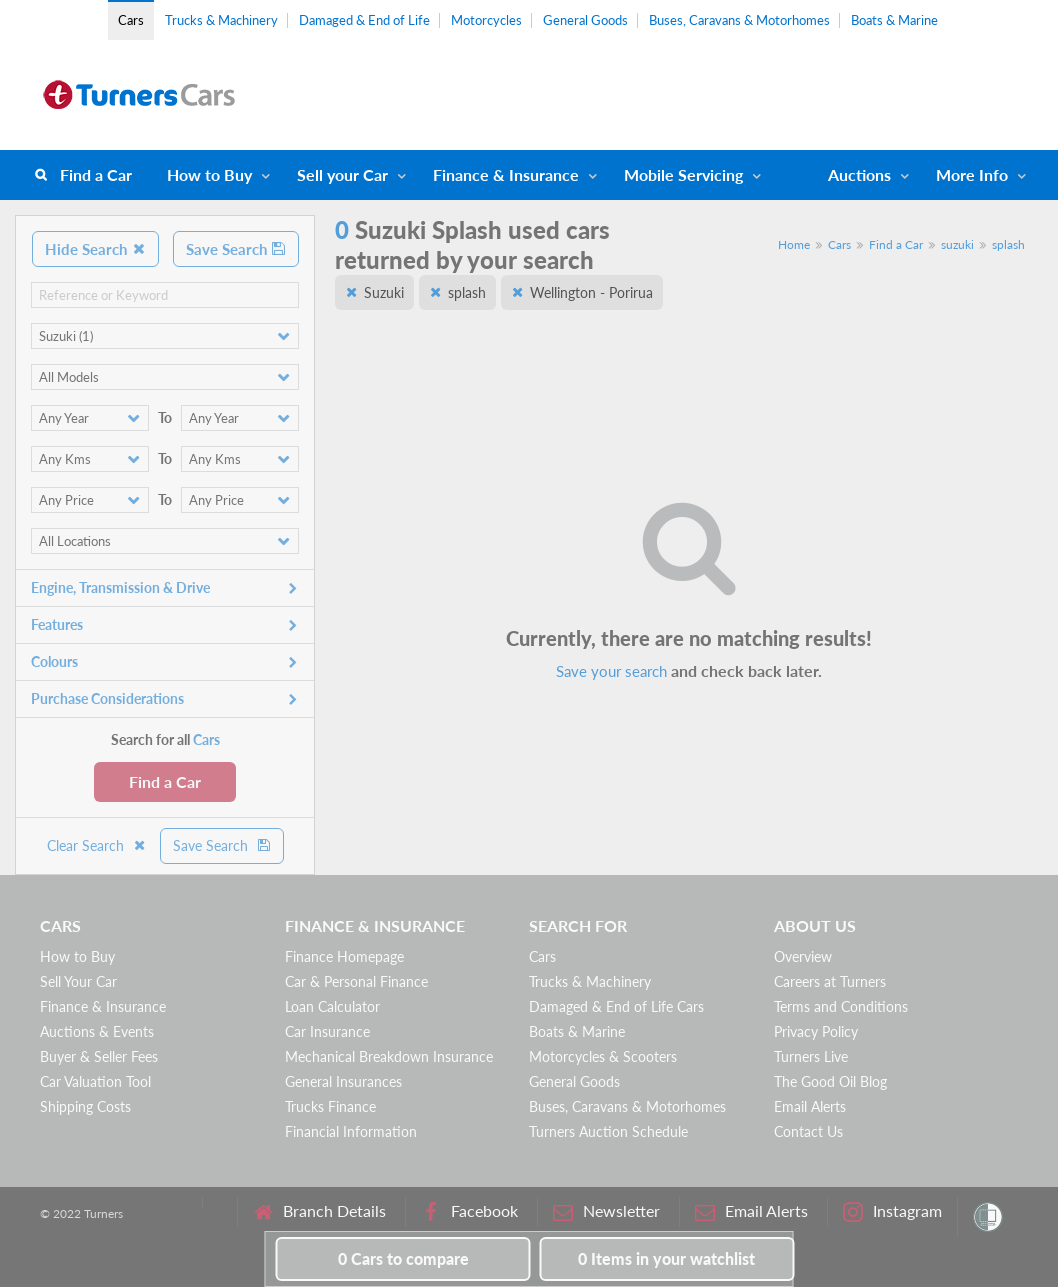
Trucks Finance (330, 1106)
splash (1008, 244)
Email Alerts (810, 1106)
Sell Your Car (78, 981)
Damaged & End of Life (364, 20)
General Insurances (343, 1081)
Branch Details (319, 1211)
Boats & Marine (894, 20)
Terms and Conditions (841, 1006)
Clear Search (97, 845)
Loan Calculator (332, 1006)
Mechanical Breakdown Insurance (389, 1056)
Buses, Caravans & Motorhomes (739, 20)
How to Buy (209, 174)
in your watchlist (666, 1258)
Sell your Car (342, 174)
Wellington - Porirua (591, 292)
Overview (803, 956)
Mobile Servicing (683, 174)
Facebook (469, 1211)
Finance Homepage (344, 956)
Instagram (892, 1211)
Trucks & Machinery (221, 20)
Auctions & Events (97, 1031)
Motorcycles (486, 20)
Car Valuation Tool (95, 1081)
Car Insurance (327, 1031)
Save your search (611, 671)
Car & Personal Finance (356, 981)
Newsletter (606, 1211)
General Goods (585, 20)
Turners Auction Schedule (608, 1131)
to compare (403, 1258)
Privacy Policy (816, 1031)
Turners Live (811, 1056)
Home (794, 244)
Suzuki (384, 292)
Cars (131, 20)
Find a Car (96, 174)
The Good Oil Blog (830, 1081)
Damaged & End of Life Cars (616, 1006)
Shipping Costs (85, 1106)
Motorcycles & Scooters (603, 1056)
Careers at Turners (830, 981)
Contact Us (808, 1131)
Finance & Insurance (506, 174)
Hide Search (95, 249)
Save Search (236, 249)
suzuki (957, 244)
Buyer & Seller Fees (99, 1056)
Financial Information (351, 1131)
